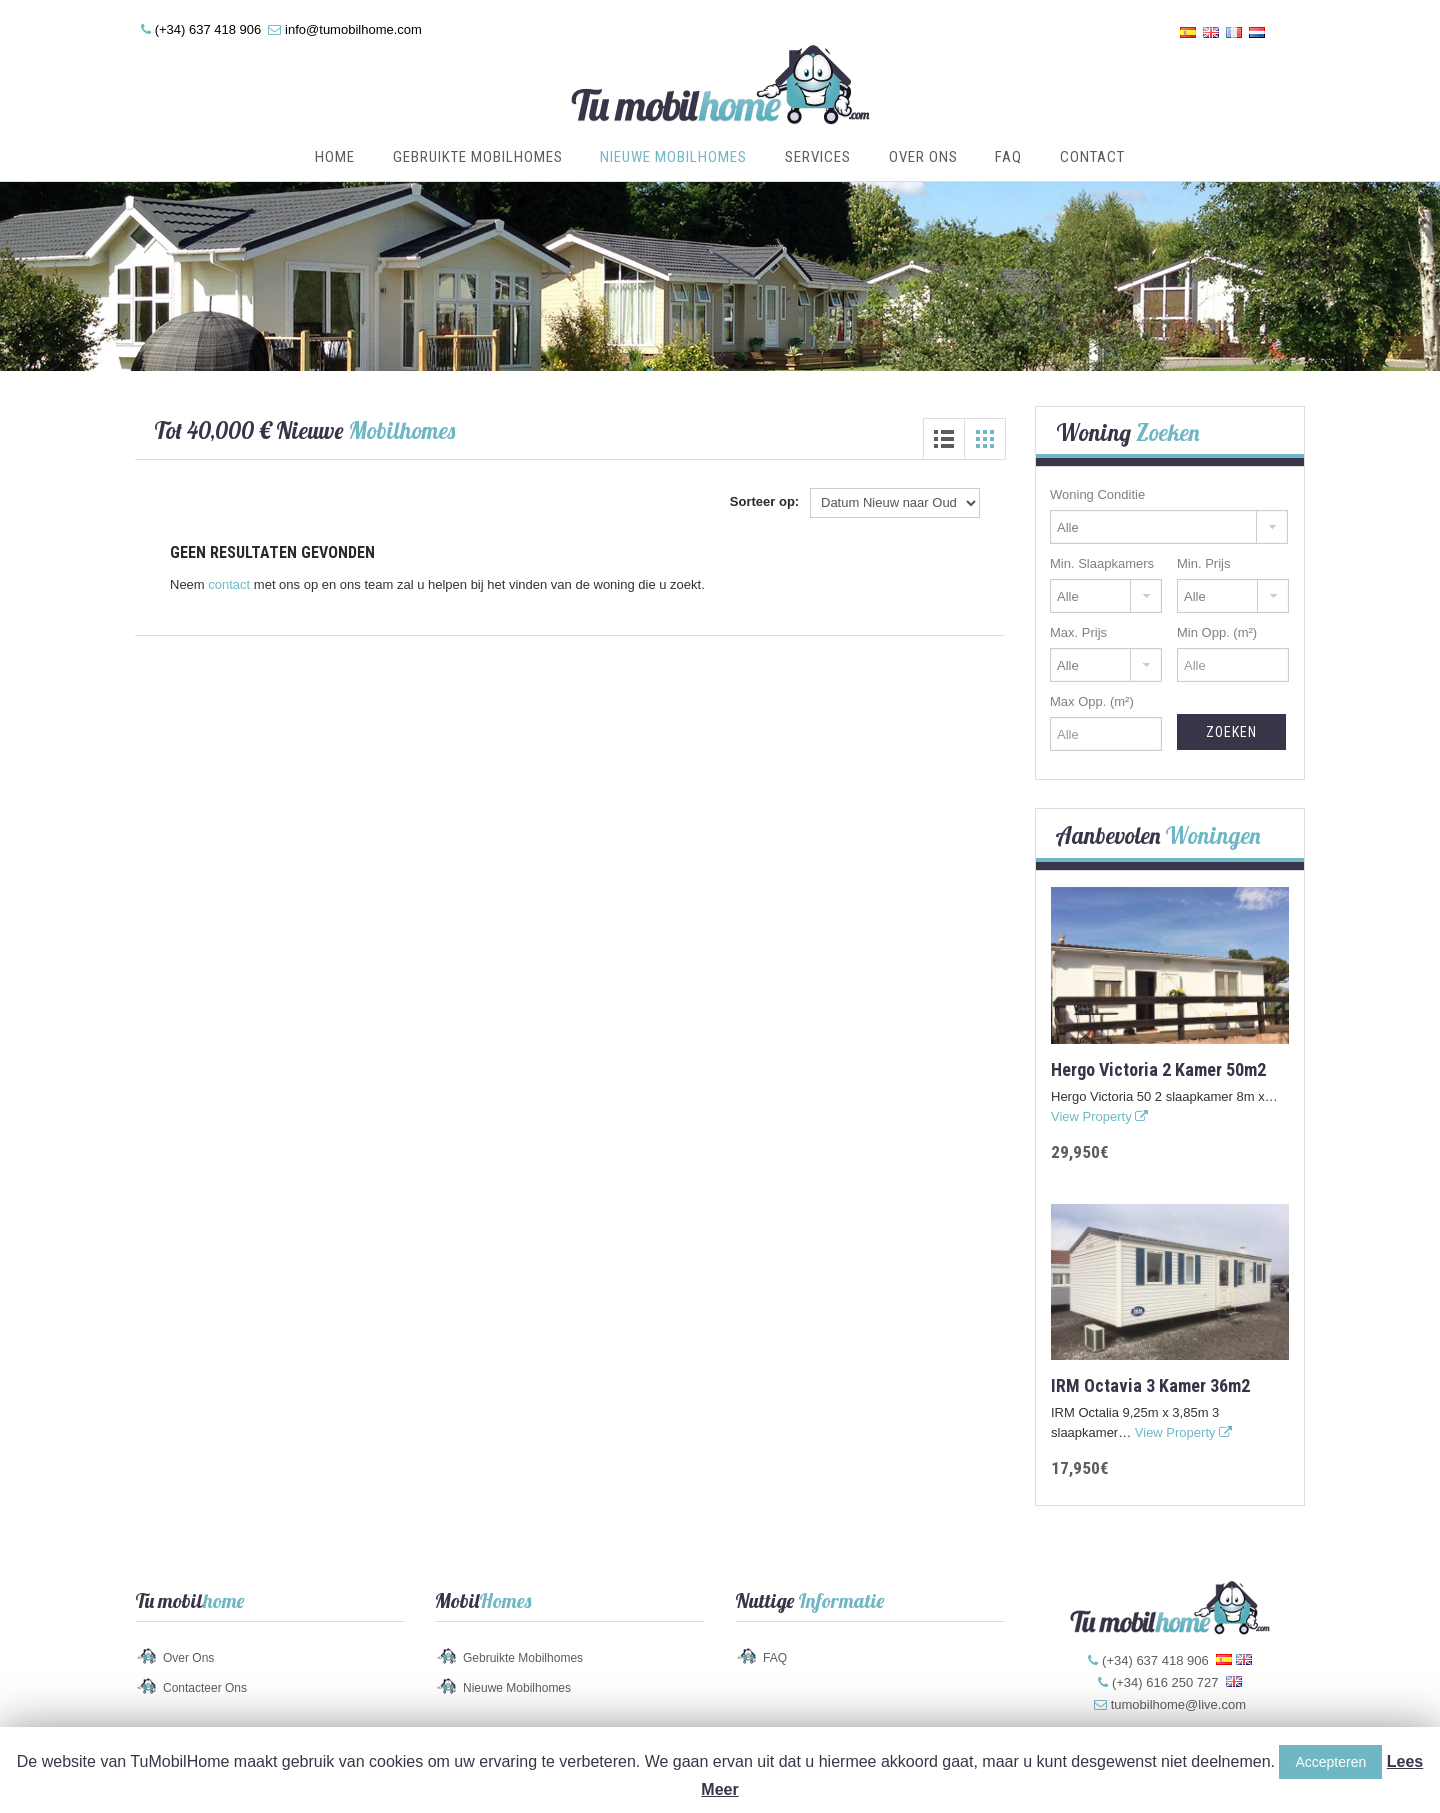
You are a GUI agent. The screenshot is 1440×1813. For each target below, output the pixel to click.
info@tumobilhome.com (353, 29)
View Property (1099, 1116)
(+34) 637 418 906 (208, 29)
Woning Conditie (1097, 494)
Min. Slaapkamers (1102, 563)
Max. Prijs (1078, 632)
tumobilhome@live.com (1178, 1704)
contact (229, 584)
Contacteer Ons (205, 1688)
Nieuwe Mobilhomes (673, 157)
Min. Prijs (1203, 563)
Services (818, 157)
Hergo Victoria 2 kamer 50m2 (1158, 1069)
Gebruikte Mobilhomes (478, 157)
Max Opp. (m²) (1092, 701)
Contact (1092, 157)
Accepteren (1330, 1762)
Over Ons (923, 157)
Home (335, 157)
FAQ (1008, 157)
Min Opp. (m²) (1217, 632)
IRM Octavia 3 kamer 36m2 (1150, 1385)
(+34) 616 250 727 (1165, 1682)
